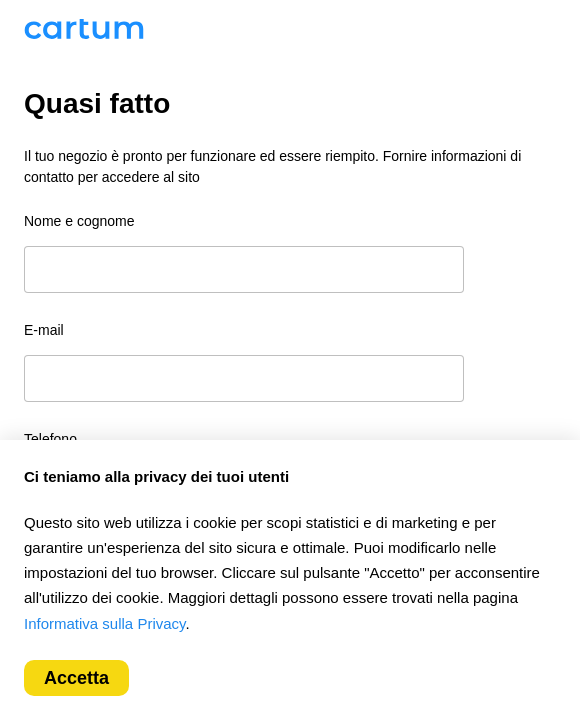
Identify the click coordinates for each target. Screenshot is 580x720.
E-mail (44, 330)
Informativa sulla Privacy (104, 623)
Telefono (50, 439)
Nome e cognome (79, 221)
